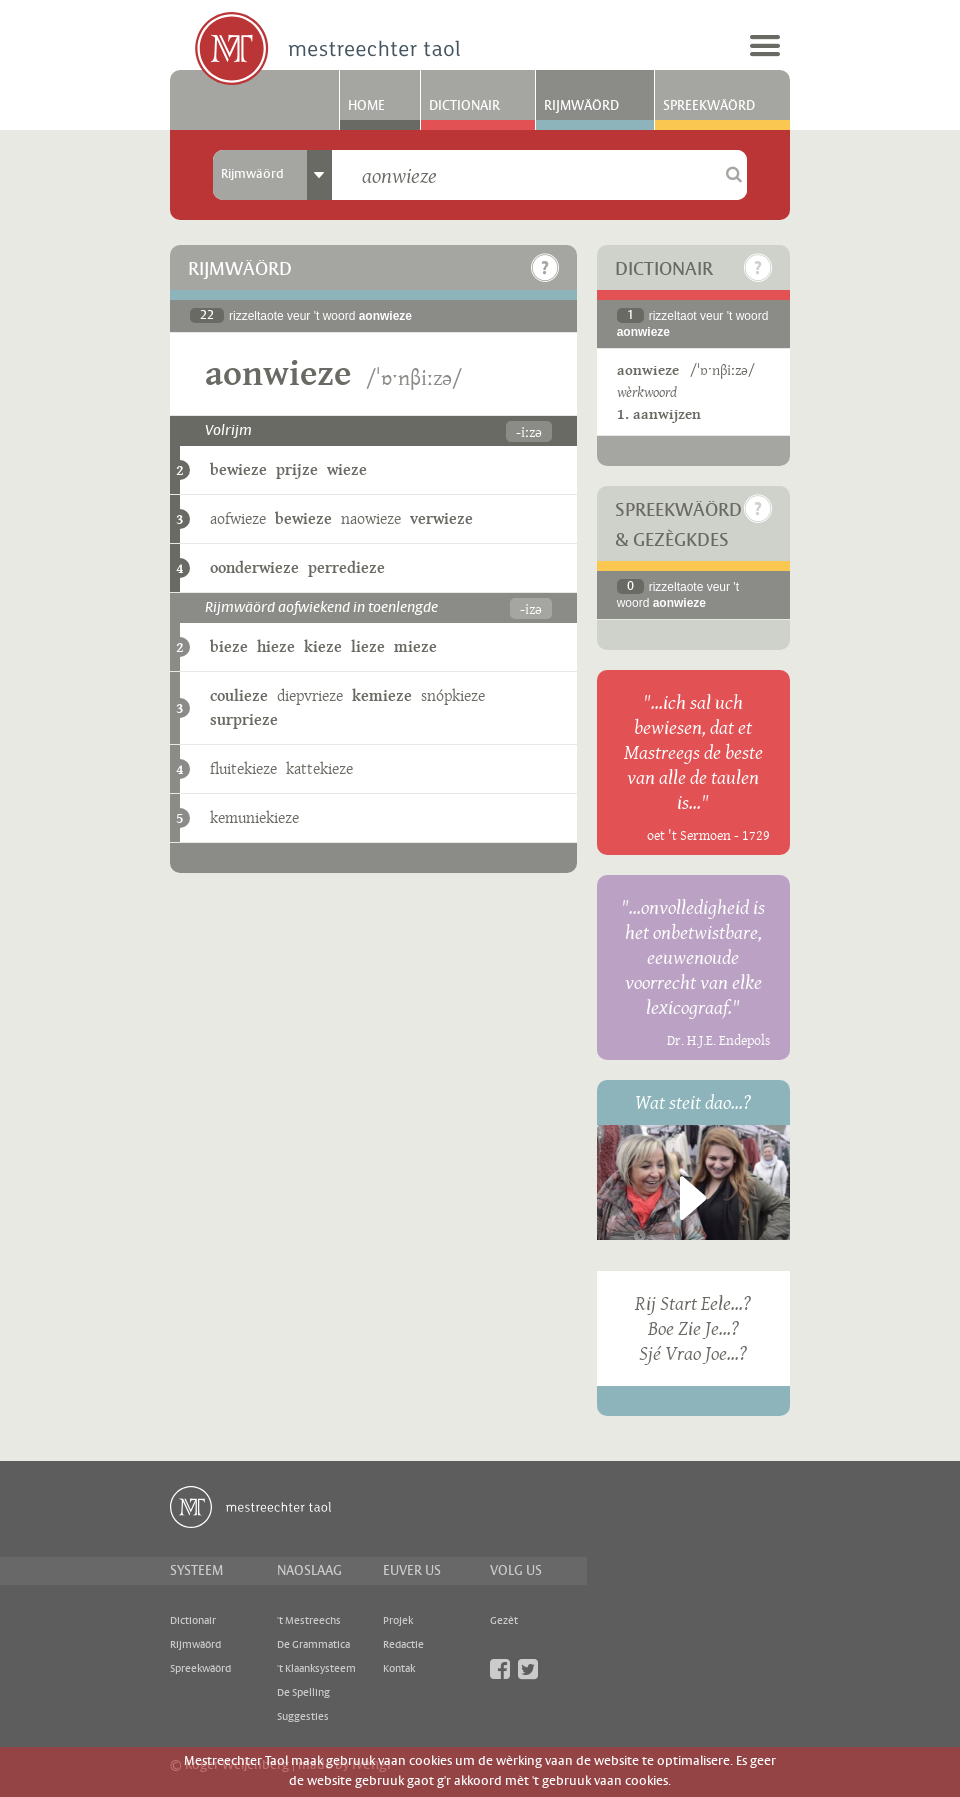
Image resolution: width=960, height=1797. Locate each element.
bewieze (238, 469)
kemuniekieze (254, 817)
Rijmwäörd (581, 106)
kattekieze (319, 768)
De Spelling (303, 1693)
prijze (297, 469)
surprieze (244, 719)
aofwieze (238, 518)
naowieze (371, 518)
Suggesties (303, 1717)
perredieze (346, 567)
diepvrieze (310, 695)
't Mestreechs (309, 1621)
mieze (415, 646)
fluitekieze (243, 768)
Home (366, 106)
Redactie (403, 1645)
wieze (347, 469)
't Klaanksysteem (316, 1669)
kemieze (382, 695)
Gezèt (504, 1621)
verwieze (441, 518)
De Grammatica (313, 1645)
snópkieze (453, 695)
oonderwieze (254, 567)
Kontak (399, 1669)
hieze (276, 646)
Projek (398, 1621)
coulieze (239, 695)
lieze (368, 646)
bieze (229, 646)
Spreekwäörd (709, 106)
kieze (323, 646)
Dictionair (464, 106)
